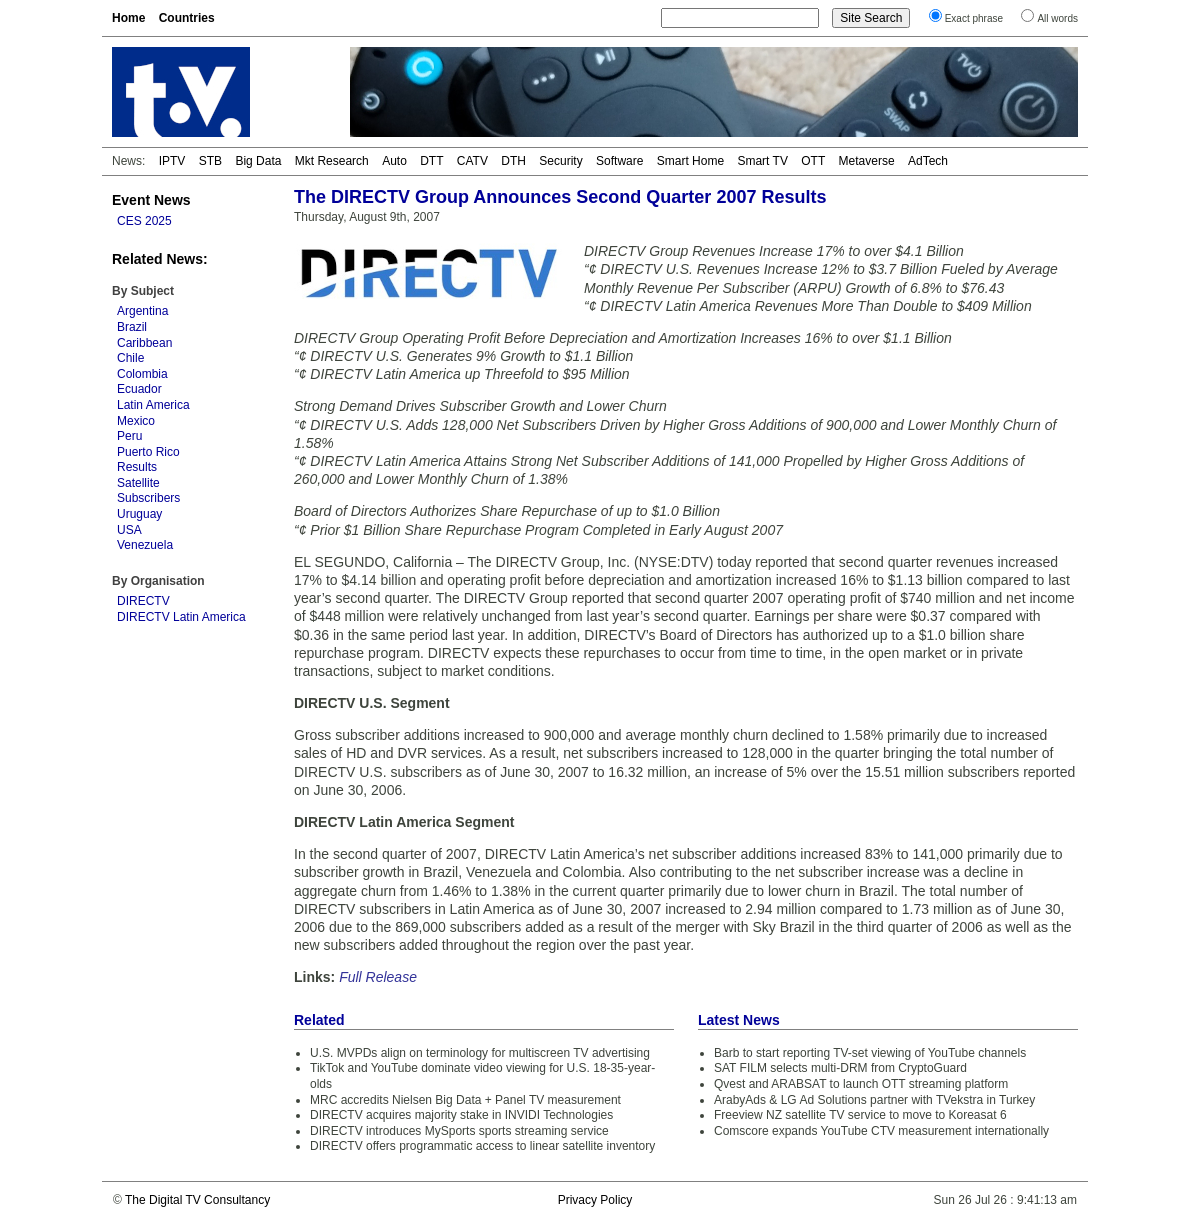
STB (210, 161)
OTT (813, 161)
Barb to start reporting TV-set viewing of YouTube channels (870, 1053)
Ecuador (139, 389)
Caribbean (144, 343)
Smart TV (762, 161)
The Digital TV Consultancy (197, 1200)
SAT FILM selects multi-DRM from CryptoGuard (840, 1068)
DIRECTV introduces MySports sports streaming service (459, 1131)
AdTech (928, 161)
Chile (130, 358)
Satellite (138, 483)
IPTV (172, 161)
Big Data (258, 161)
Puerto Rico (148, 452)
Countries (187, 18)
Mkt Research (332, 161)
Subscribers (148, 498)
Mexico (136, 421)
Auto (394, 161)
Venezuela (145, 545)
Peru (129, 436)
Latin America (153, 405)
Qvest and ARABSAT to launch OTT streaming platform (861, 1084)
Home (128, 18)
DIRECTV (143, 601)
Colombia (142, 374)
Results (137, 467)
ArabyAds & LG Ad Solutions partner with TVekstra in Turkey (874, 1100)
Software (619, 161)
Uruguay (139, 514)
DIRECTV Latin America (181, 617)
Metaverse (867, 161)
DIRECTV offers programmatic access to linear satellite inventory (482, 1146)
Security (560, 161)
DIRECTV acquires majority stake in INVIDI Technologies (461, 1115)
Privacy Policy (595, 1200)
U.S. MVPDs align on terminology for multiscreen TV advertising (480, 1053)
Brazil (132, 327)
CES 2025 (144, 221)
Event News (151, 200)
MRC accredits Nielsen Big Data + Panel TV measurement (465, 1100)
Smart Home (690, 161)
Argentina (142, 311)
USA (129, 530)
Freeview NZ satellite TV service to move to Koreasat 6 (860, 1115)
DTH (513, 161)
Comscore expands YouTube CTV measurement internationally (881, 1131)
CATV (472, 161)
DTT (431, 161)
